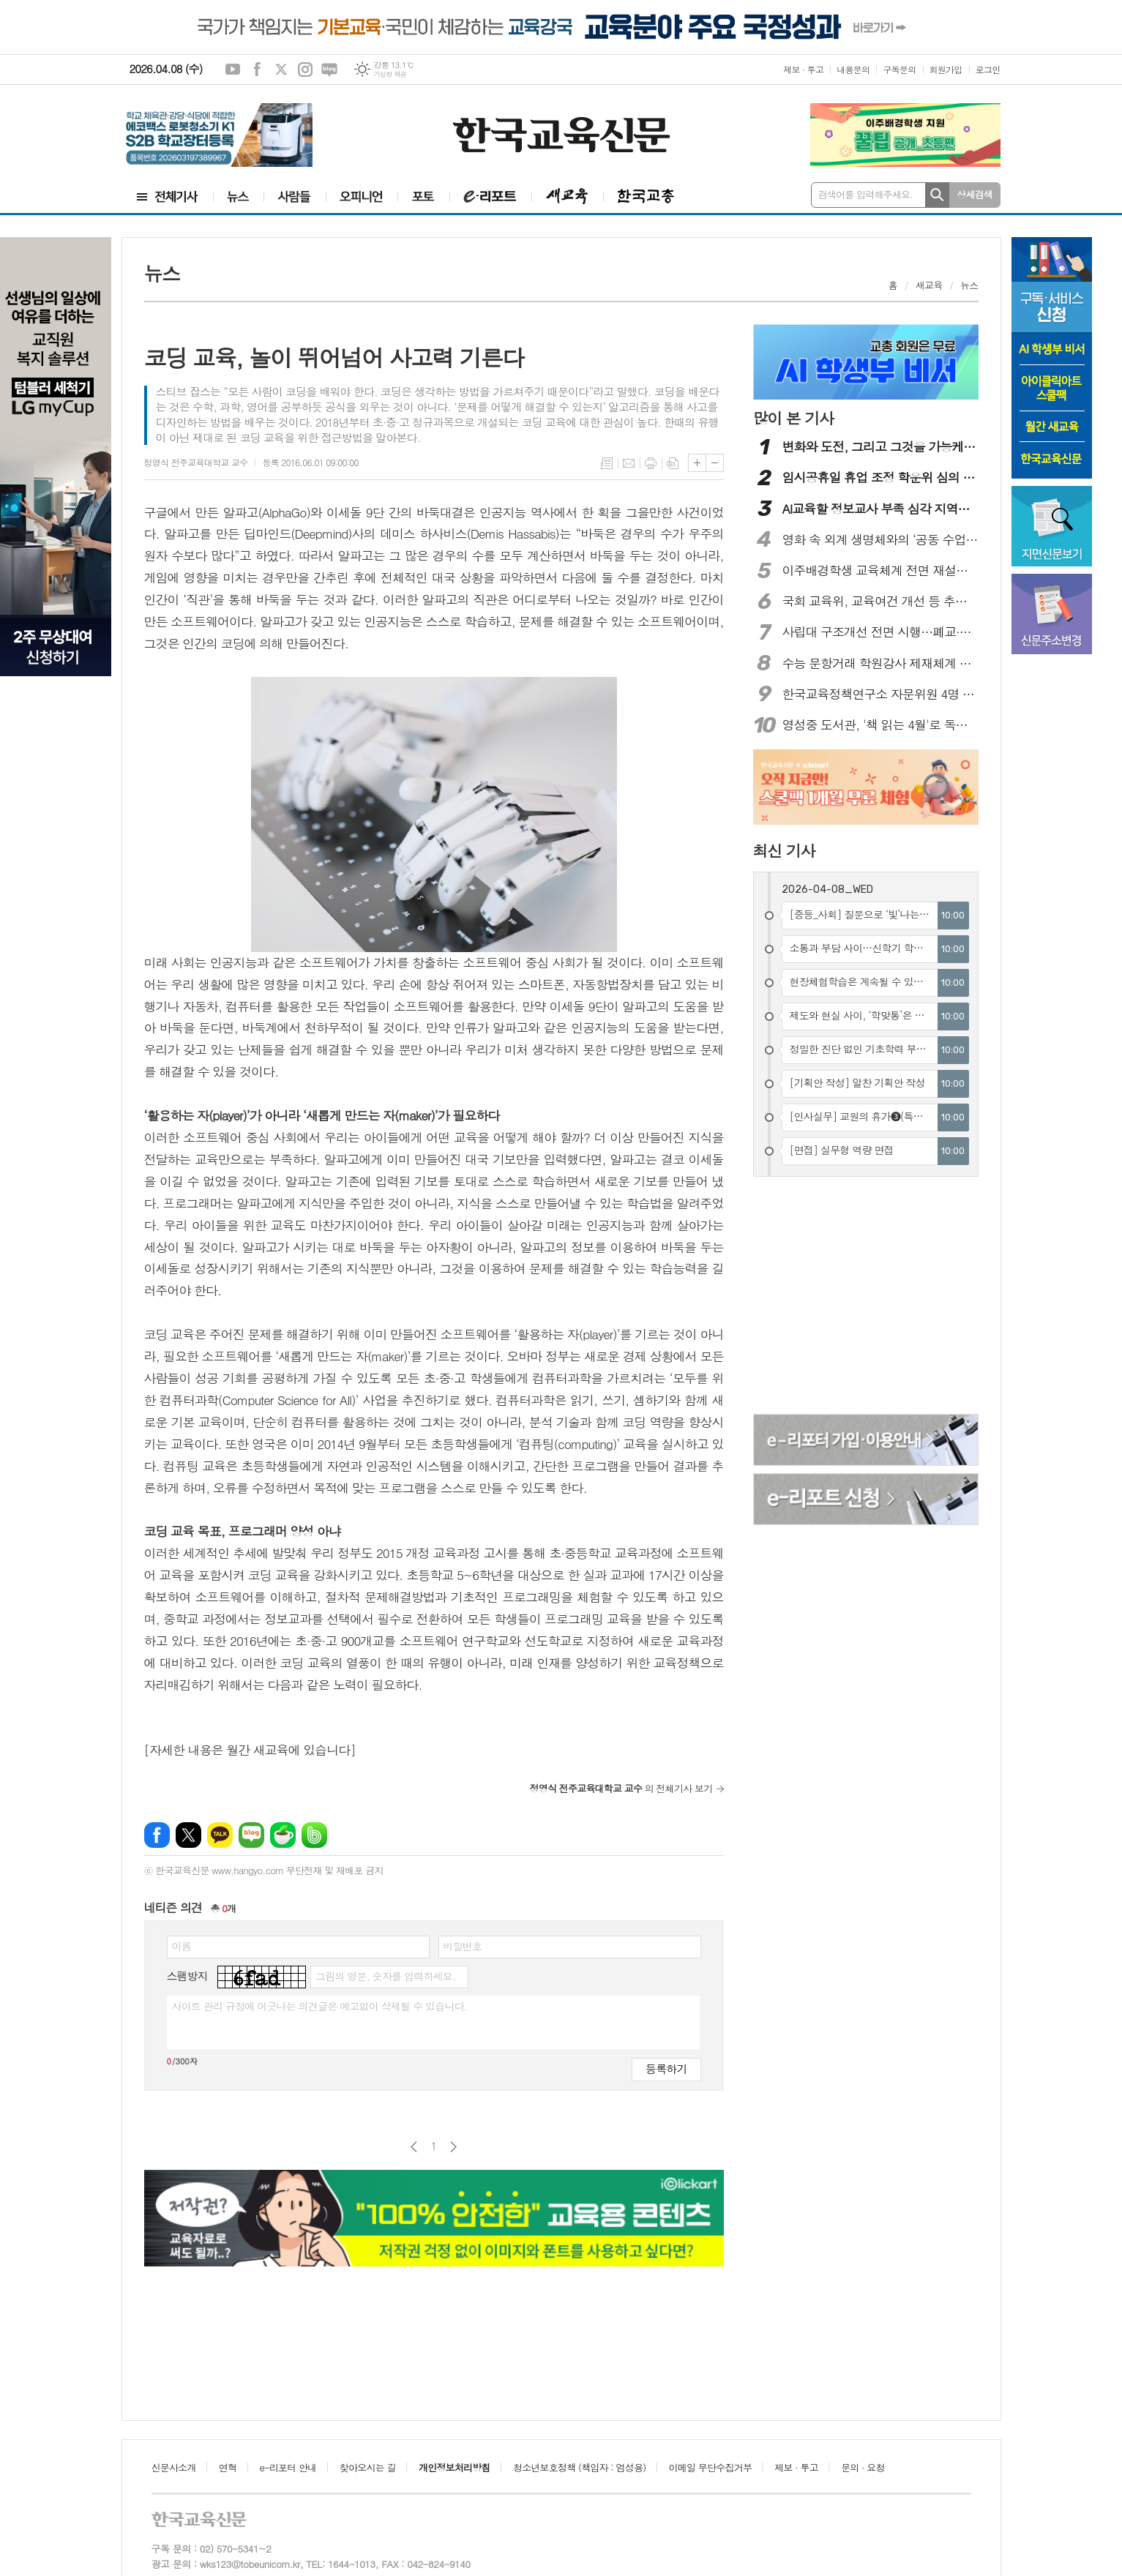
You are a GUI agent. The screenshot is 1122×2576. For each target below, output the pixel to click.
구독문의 (899, 69)
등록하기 (666, 2068)
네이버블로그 (329, 69)
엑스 (281, 69)
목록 (606, 463)
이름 (181, 1946)
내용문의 (853, 69)
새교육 (929, 285)
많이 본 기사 (793, 418)
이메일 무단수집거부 (710, 2467)
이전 (413, 2146)
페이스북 (257, 69)
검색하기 (937, 195)
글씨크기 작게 (715, 463)
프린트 (650, 463)
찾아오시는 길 (368, 2467)
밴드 (314, 1835)
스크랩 (672, 463)
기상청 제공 (389, 74)
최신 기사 (784, 850)
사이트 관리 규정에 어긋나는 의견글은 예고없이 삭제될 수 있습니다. (320, 2006)
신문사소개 (174, 2467)
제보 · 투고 (803, 69)
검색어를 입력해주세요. (865, 194)
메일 (628, 463)
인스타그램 (305, 69)
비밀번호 (463, 1946)
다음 (453, 2146)
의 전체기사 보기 (621, 1788)
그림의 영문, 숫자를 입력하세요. (385, 1976)
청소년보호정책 (579, 2467)
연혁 (227, 2467)
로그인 (988, 69)
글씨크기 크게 (697, 463)
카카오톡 (220, 1835)
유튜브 (233, 69)
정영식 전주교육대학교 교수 (196, 462)
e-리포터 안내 (288, 2467)
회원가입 (946, 69)
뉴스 (969, 285)
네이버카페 (283, 1835)
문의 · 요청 (863, 2467)
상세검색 (974, 194)
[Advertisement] (866, 1297)
